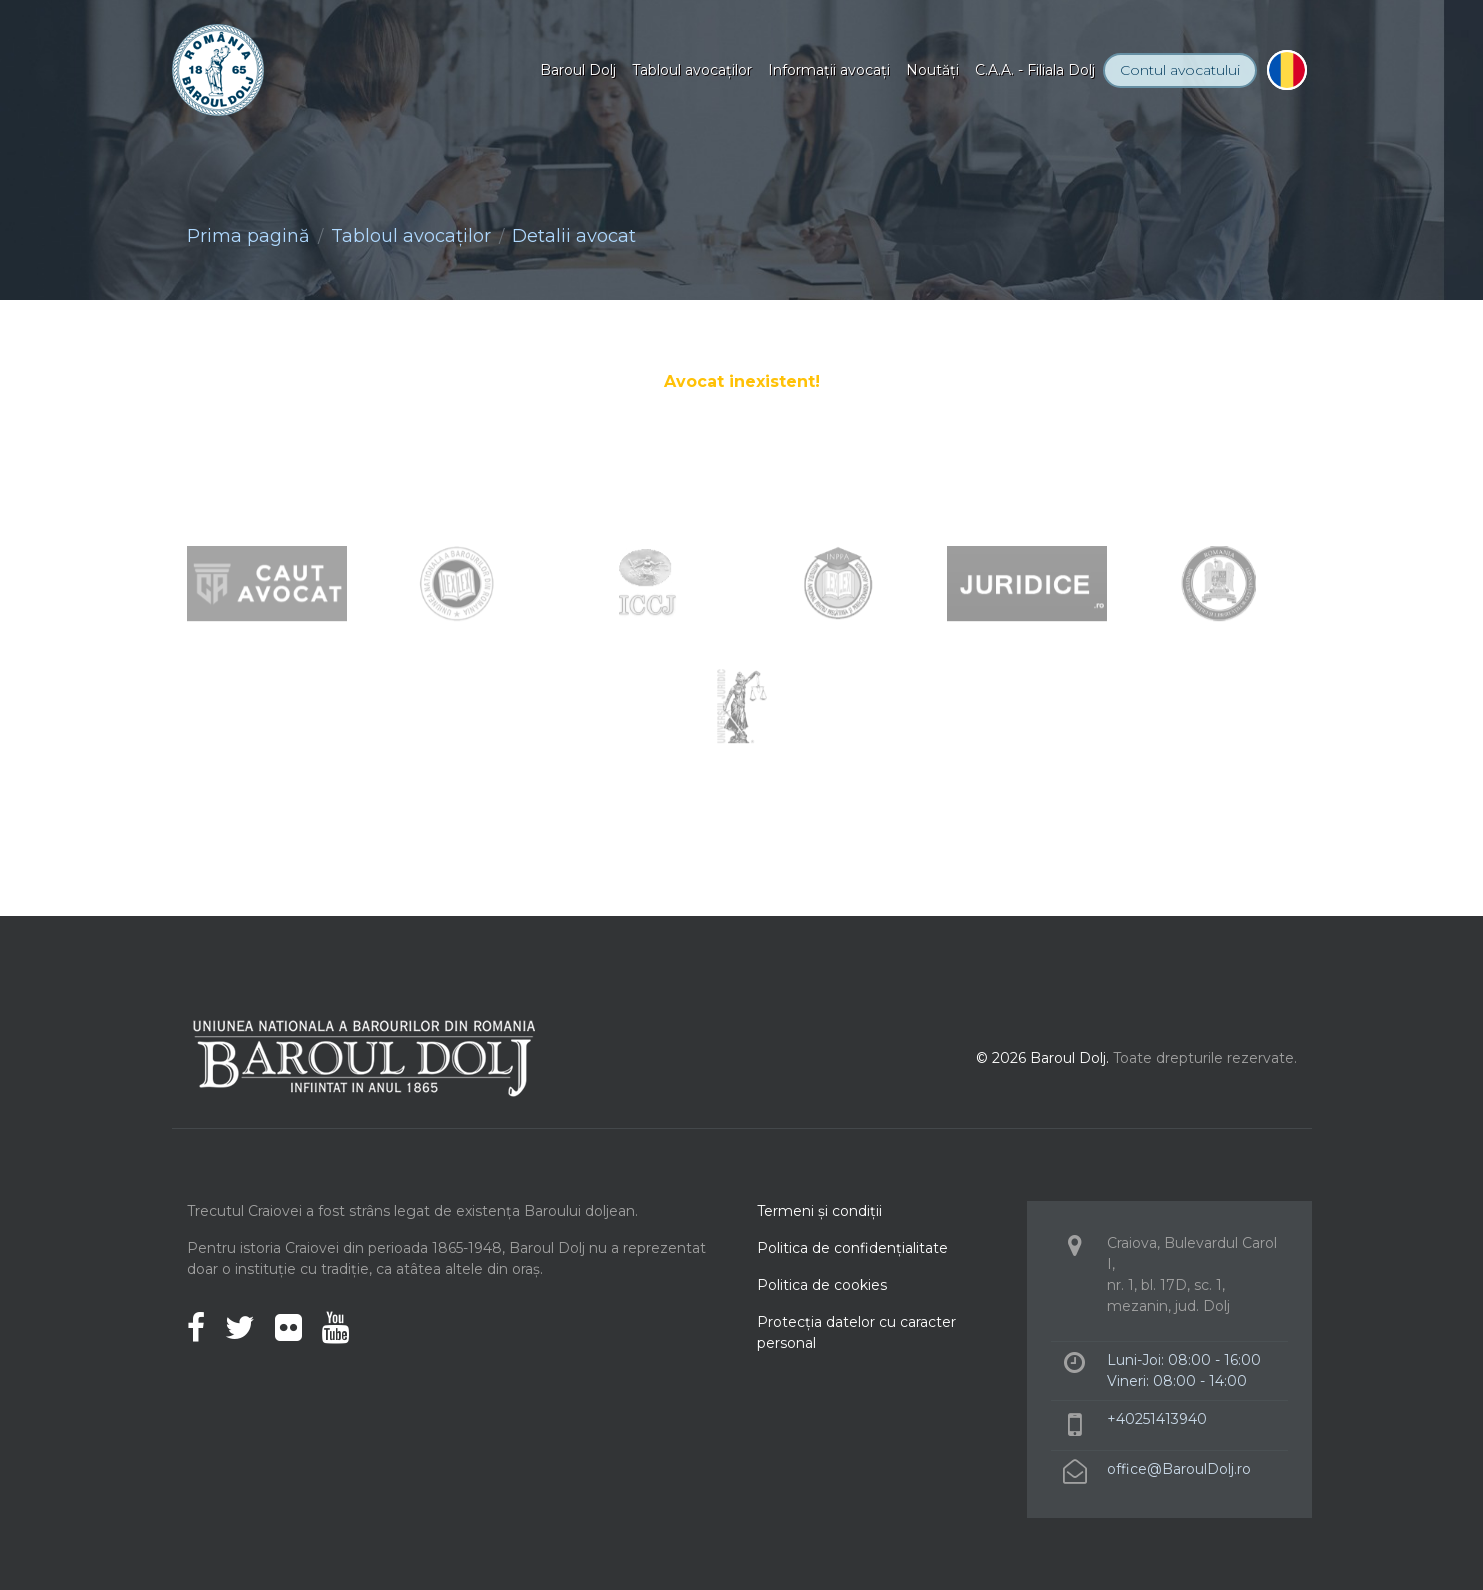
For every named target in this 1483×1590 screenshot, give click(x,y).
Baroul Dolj (578, 70)
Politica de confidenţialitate (852, 1248)
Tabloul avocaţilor (692, 70)
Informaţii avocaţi (829, 70)
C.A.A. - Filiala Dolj (1035, 70)
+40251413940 (1157, 1419)
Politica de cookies (822, 1285)
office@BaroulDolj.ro (1179, 1469)
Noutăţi (932, 70)
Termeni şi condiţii (819, 1211)
